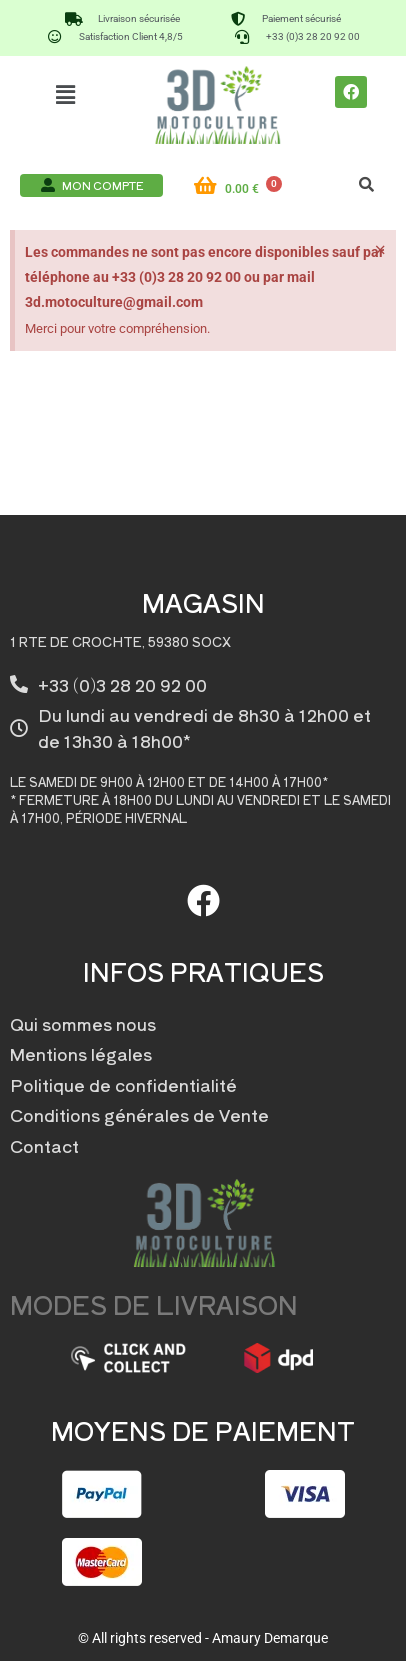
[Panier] (250, 189)
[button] (66, 94)
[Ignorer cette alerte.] (380, 250)
